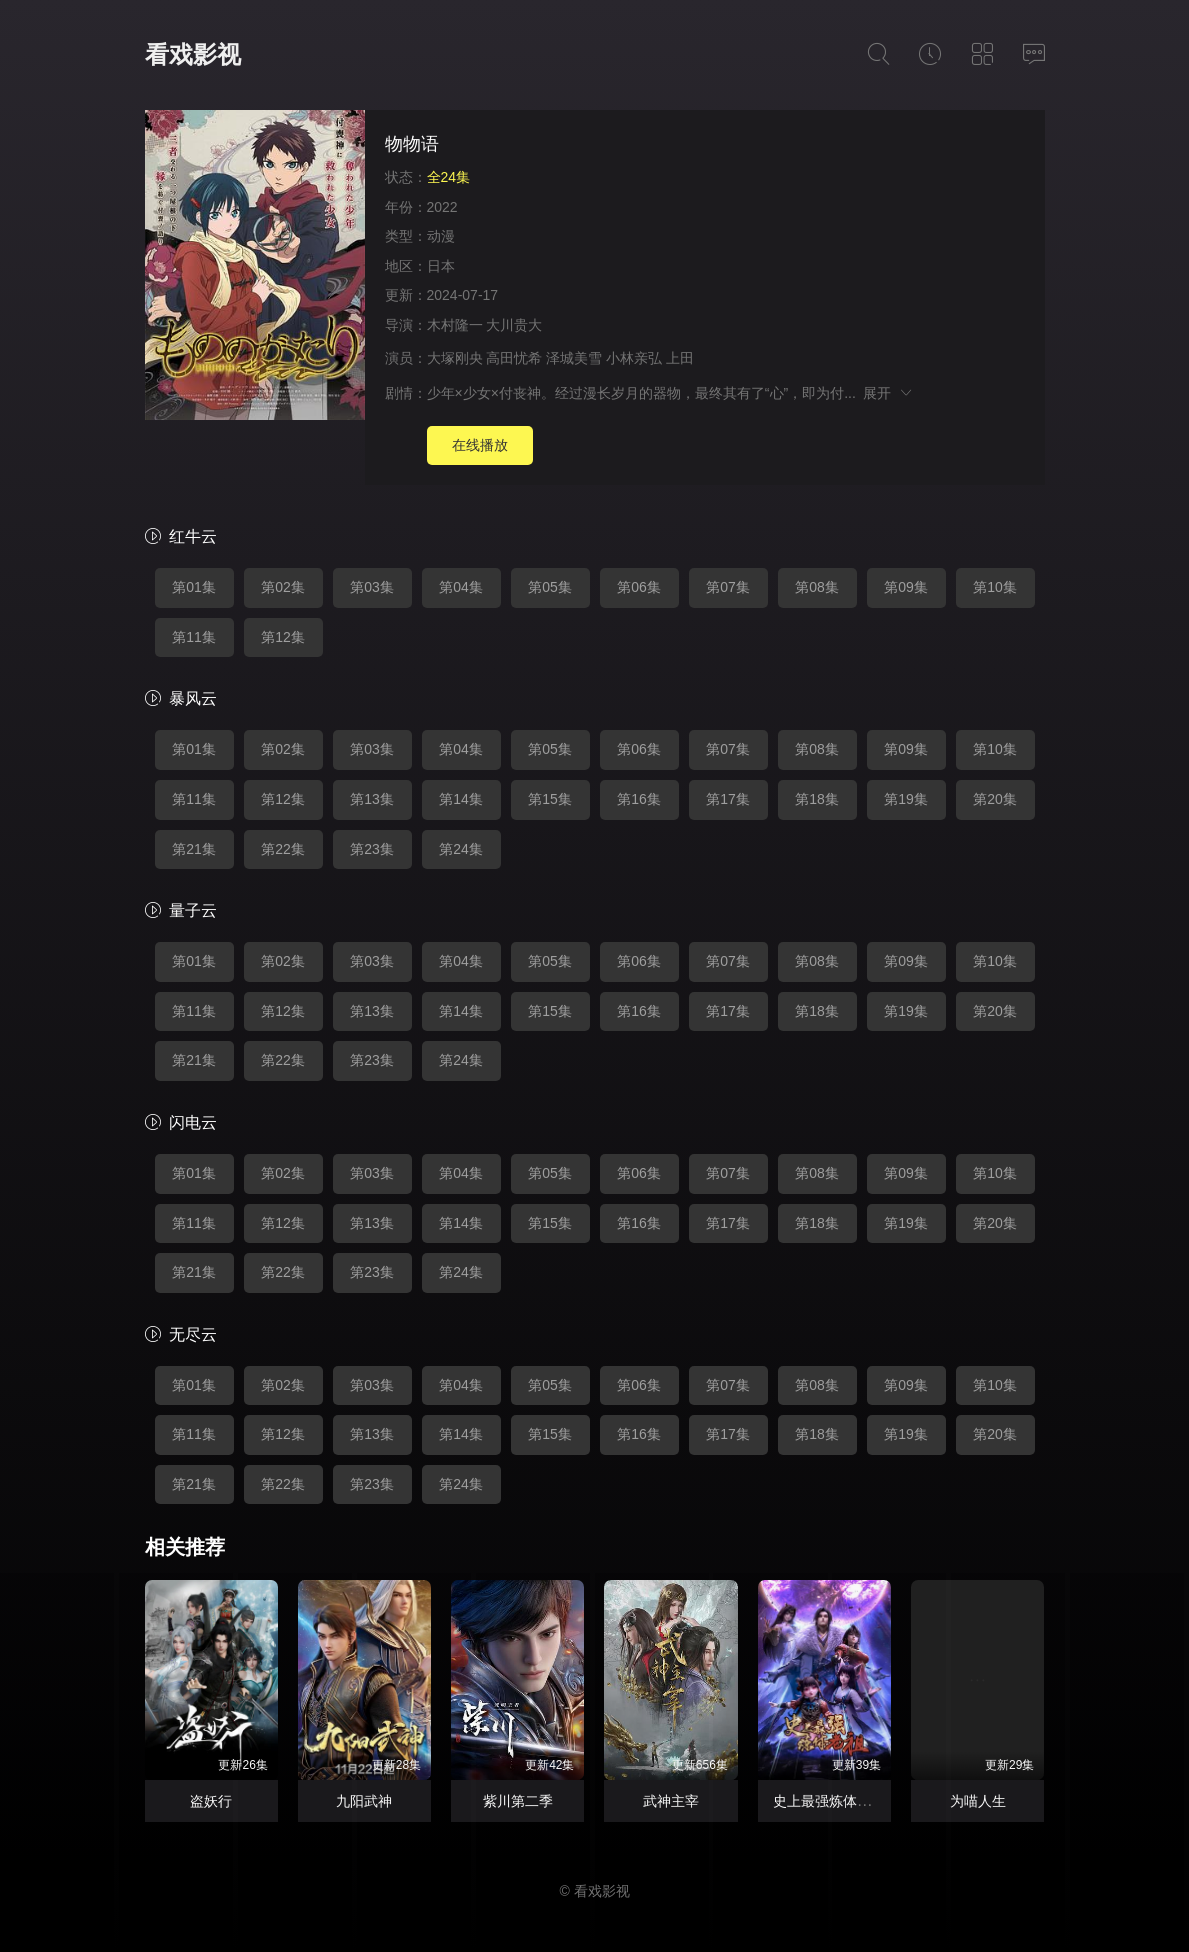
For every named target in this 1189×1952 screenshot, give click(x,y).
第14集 (461, 799)
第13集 (372, 799)
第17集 (728, 799)
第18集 (817, 799)
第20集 (995, 799)
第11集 (194, 637)
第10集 (995, 587)
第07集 (728, 587)
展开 (888, 393)
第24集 (461, 849)
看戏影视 (193, 54)
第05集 (550, 587)
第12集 (283, 637)
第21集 (194, 849)
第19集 (906, 799)
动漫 (441, 236)
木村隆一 (455, 325)
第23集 (372, 849)
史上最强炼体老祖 (829, 1801)
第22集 (283, 849)
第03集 (372, 587)
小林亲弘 (634, 358)
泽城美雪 (574, 358)
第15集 (550, 799)
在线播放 (480, 445)
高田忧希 (514, 358)
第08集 (817, 587)
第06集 (639, 587)
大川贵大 (514, 325)
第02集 (283, 587)
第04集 (461, 587)
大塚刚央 (455, 358)
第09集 (906, 587)
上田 (680, 358)
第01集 (194, 587)
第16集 (639, 799)
